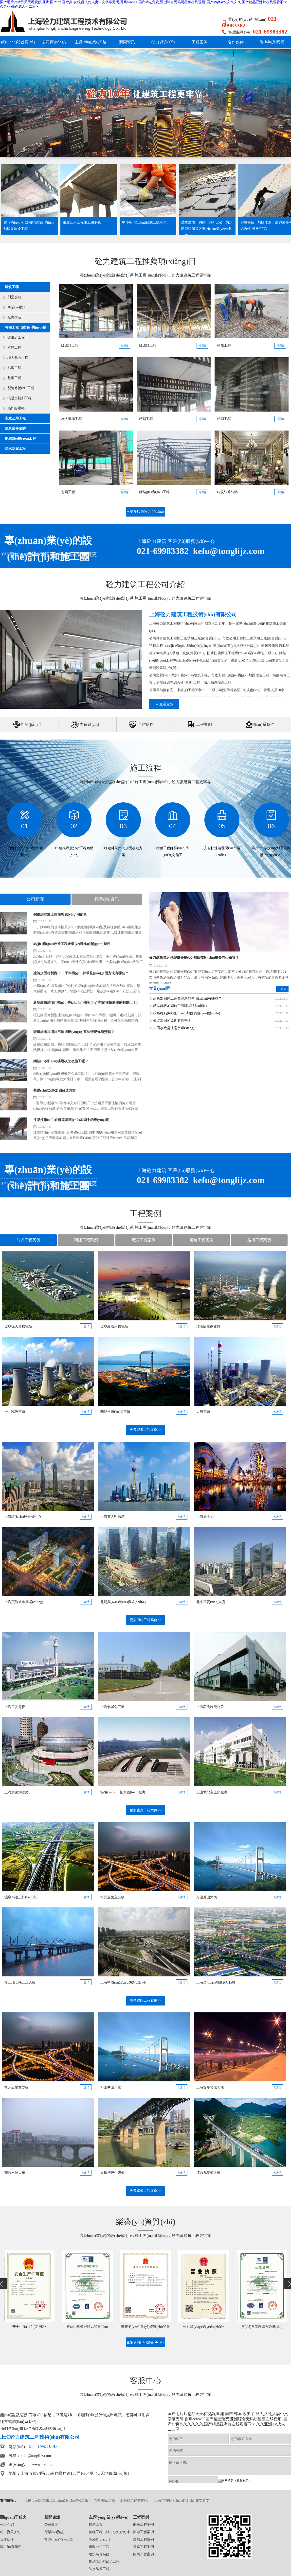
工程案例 (199, 42)
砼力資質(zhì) (163, 42)
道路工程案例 (143, 2547)
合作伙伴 (236, 42)
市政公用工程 (99, 2547)
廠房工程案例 (143, 2539)
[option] (145, 103)
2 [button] (148, 148)
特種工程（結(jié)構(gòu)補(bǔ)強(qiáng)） (109, 2535)
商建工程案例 (143, 2532)
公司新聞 (51, 2524)
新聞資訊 (127, 42)
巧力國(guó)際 (104, 2500)
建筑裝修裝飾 (99, 2554)
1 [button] (142, 148)
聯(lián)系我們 (272, 42)
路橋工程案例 (143, 2554)
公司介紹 (7, 2524)
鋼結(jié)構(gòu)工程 (104, 2561)
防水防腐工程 (99, 2569)
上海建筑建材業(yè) (135, 2500)
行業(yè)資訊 (54, 2532)
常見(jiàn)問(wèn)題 (59, 2539)
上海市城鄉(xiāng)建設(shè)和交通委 (181, 2500)
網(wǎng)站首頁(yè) (18, 42)
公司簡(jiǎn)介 (54, 42)
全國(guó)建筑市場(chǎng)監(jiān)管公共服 (57, 2500)
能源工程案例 (143, 2524)
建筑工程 (96, 2524)
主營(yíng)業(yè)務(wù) (91, 44)
